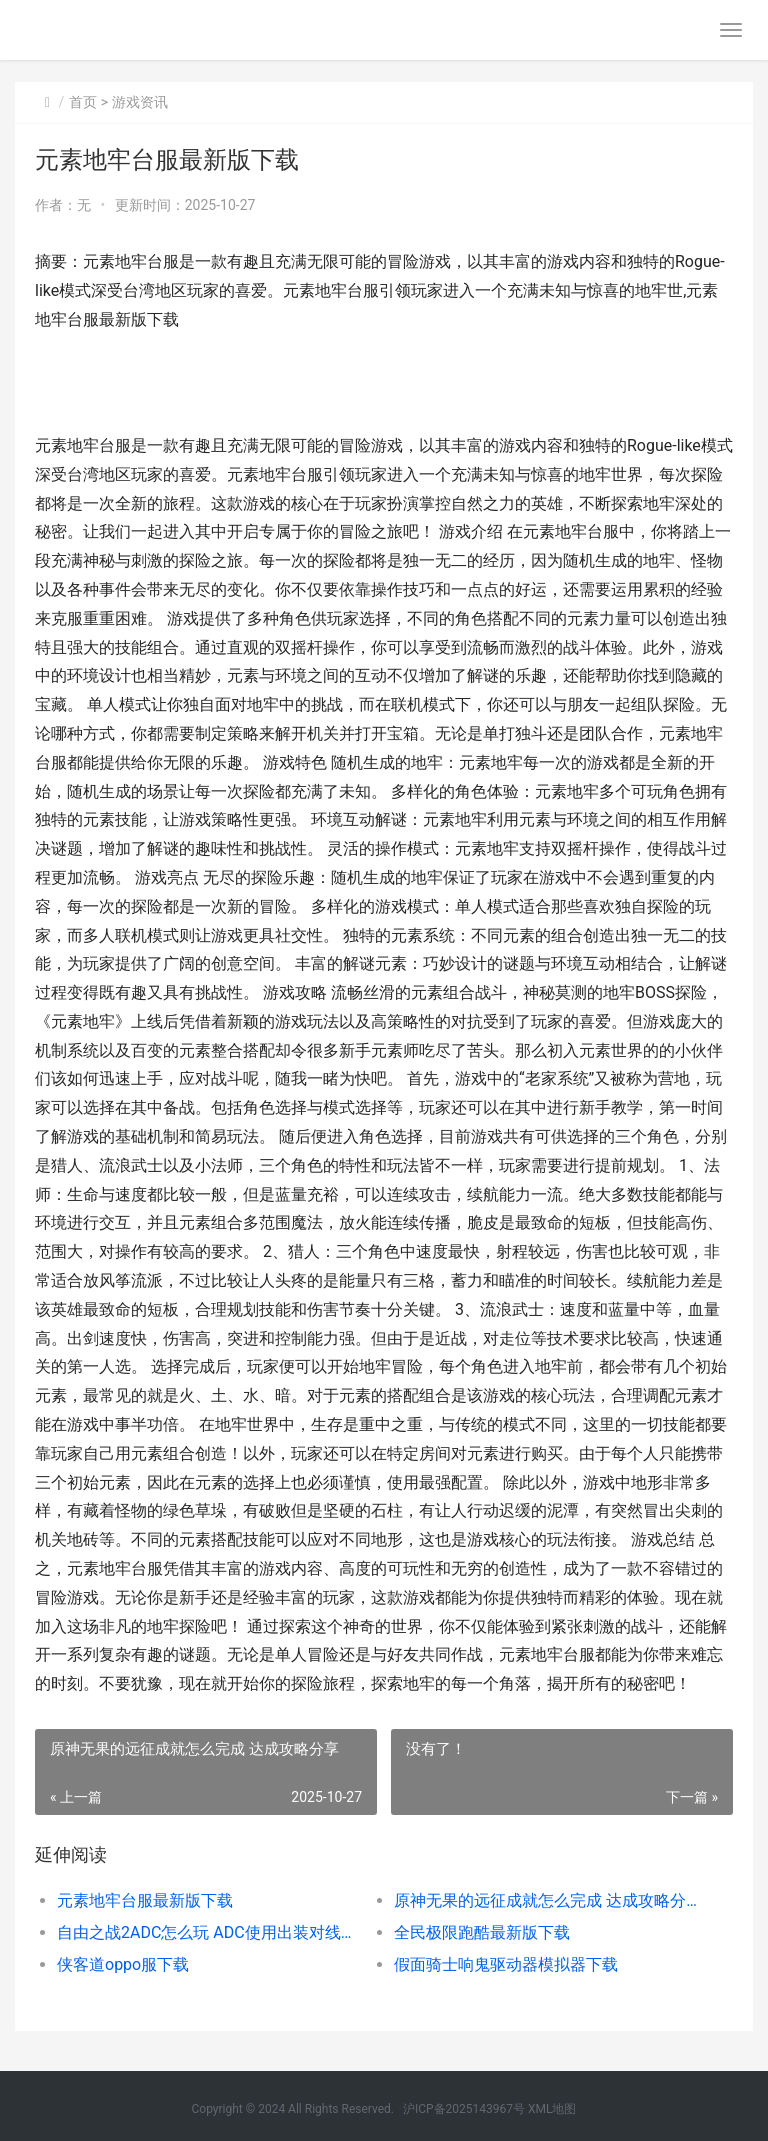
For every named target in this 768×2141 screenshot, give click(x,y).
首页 (83, 102)
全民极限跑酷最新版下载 (482, 1932)
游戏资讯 (140, 102)
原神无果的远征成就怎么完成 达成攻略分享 (546, 1900)
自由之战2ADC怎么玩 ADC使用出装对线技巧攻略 (209, 1932)
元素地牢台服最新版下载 (145, 1900)
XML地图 (552, 2109)
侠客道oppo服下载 (123, 1964)
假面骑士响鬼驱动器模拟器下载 (506, 1964)
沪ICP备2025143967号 (464, 2109)
